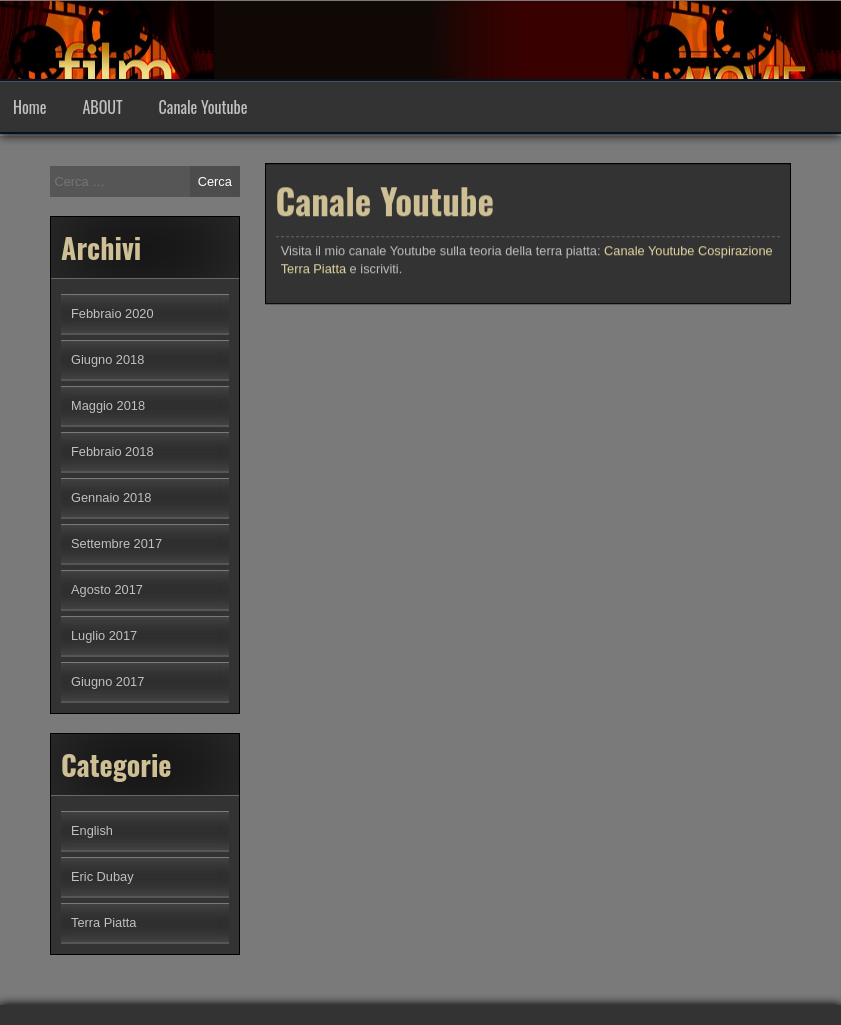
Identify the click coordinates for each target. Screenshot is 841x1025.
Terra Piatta (103, 922)
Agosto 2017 (107, 589)
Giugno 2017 (107, 681)
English (92, 830)
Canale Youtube (203, 107)
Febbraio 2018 (112, 451)
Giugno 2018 (107, 359)
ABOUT (102, 107)
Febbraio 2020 (112, 313)
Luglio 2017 (104, 635)
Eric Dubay (102, 876)
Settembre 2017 (116, 543)
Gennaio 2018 (111, 497)
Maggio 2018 (108, 405)
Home (29, 107)
